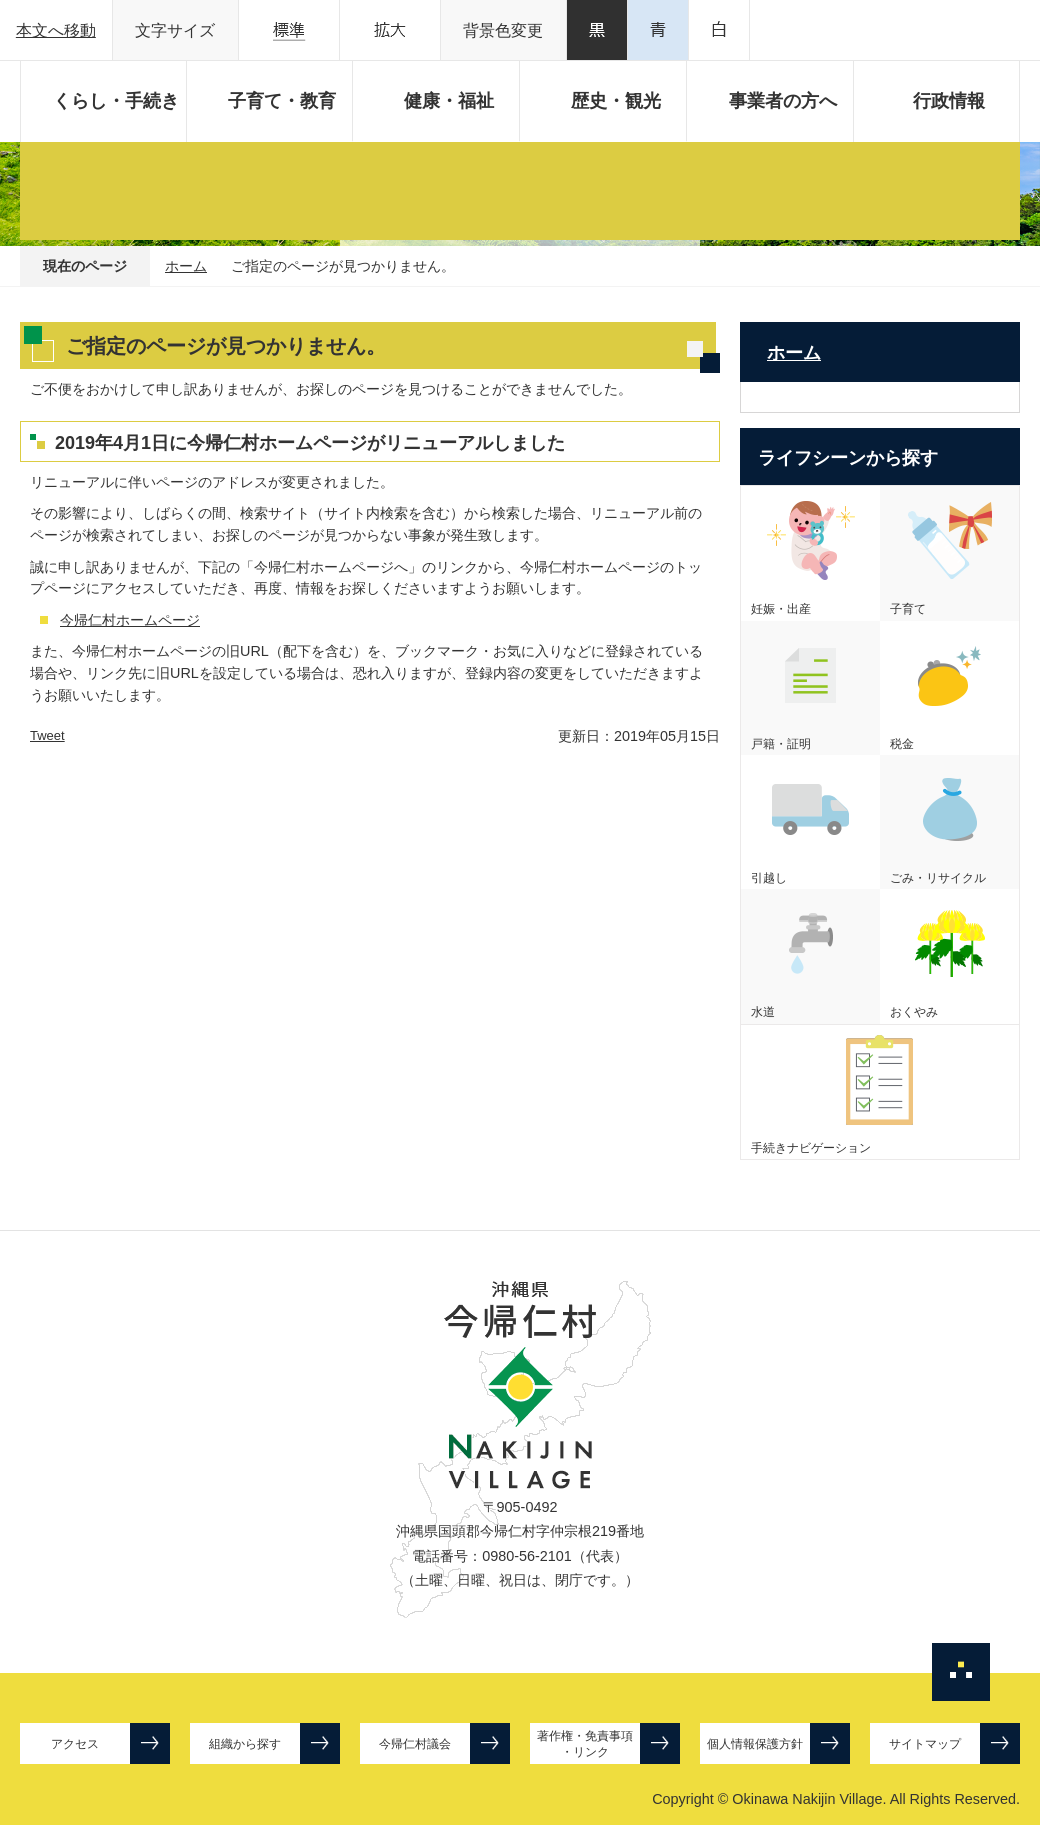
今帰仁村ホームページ (130, 620)
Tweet (47, 735)
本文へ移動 (56, 30)
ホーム (186, 266)
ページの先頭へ (961, 1672)
